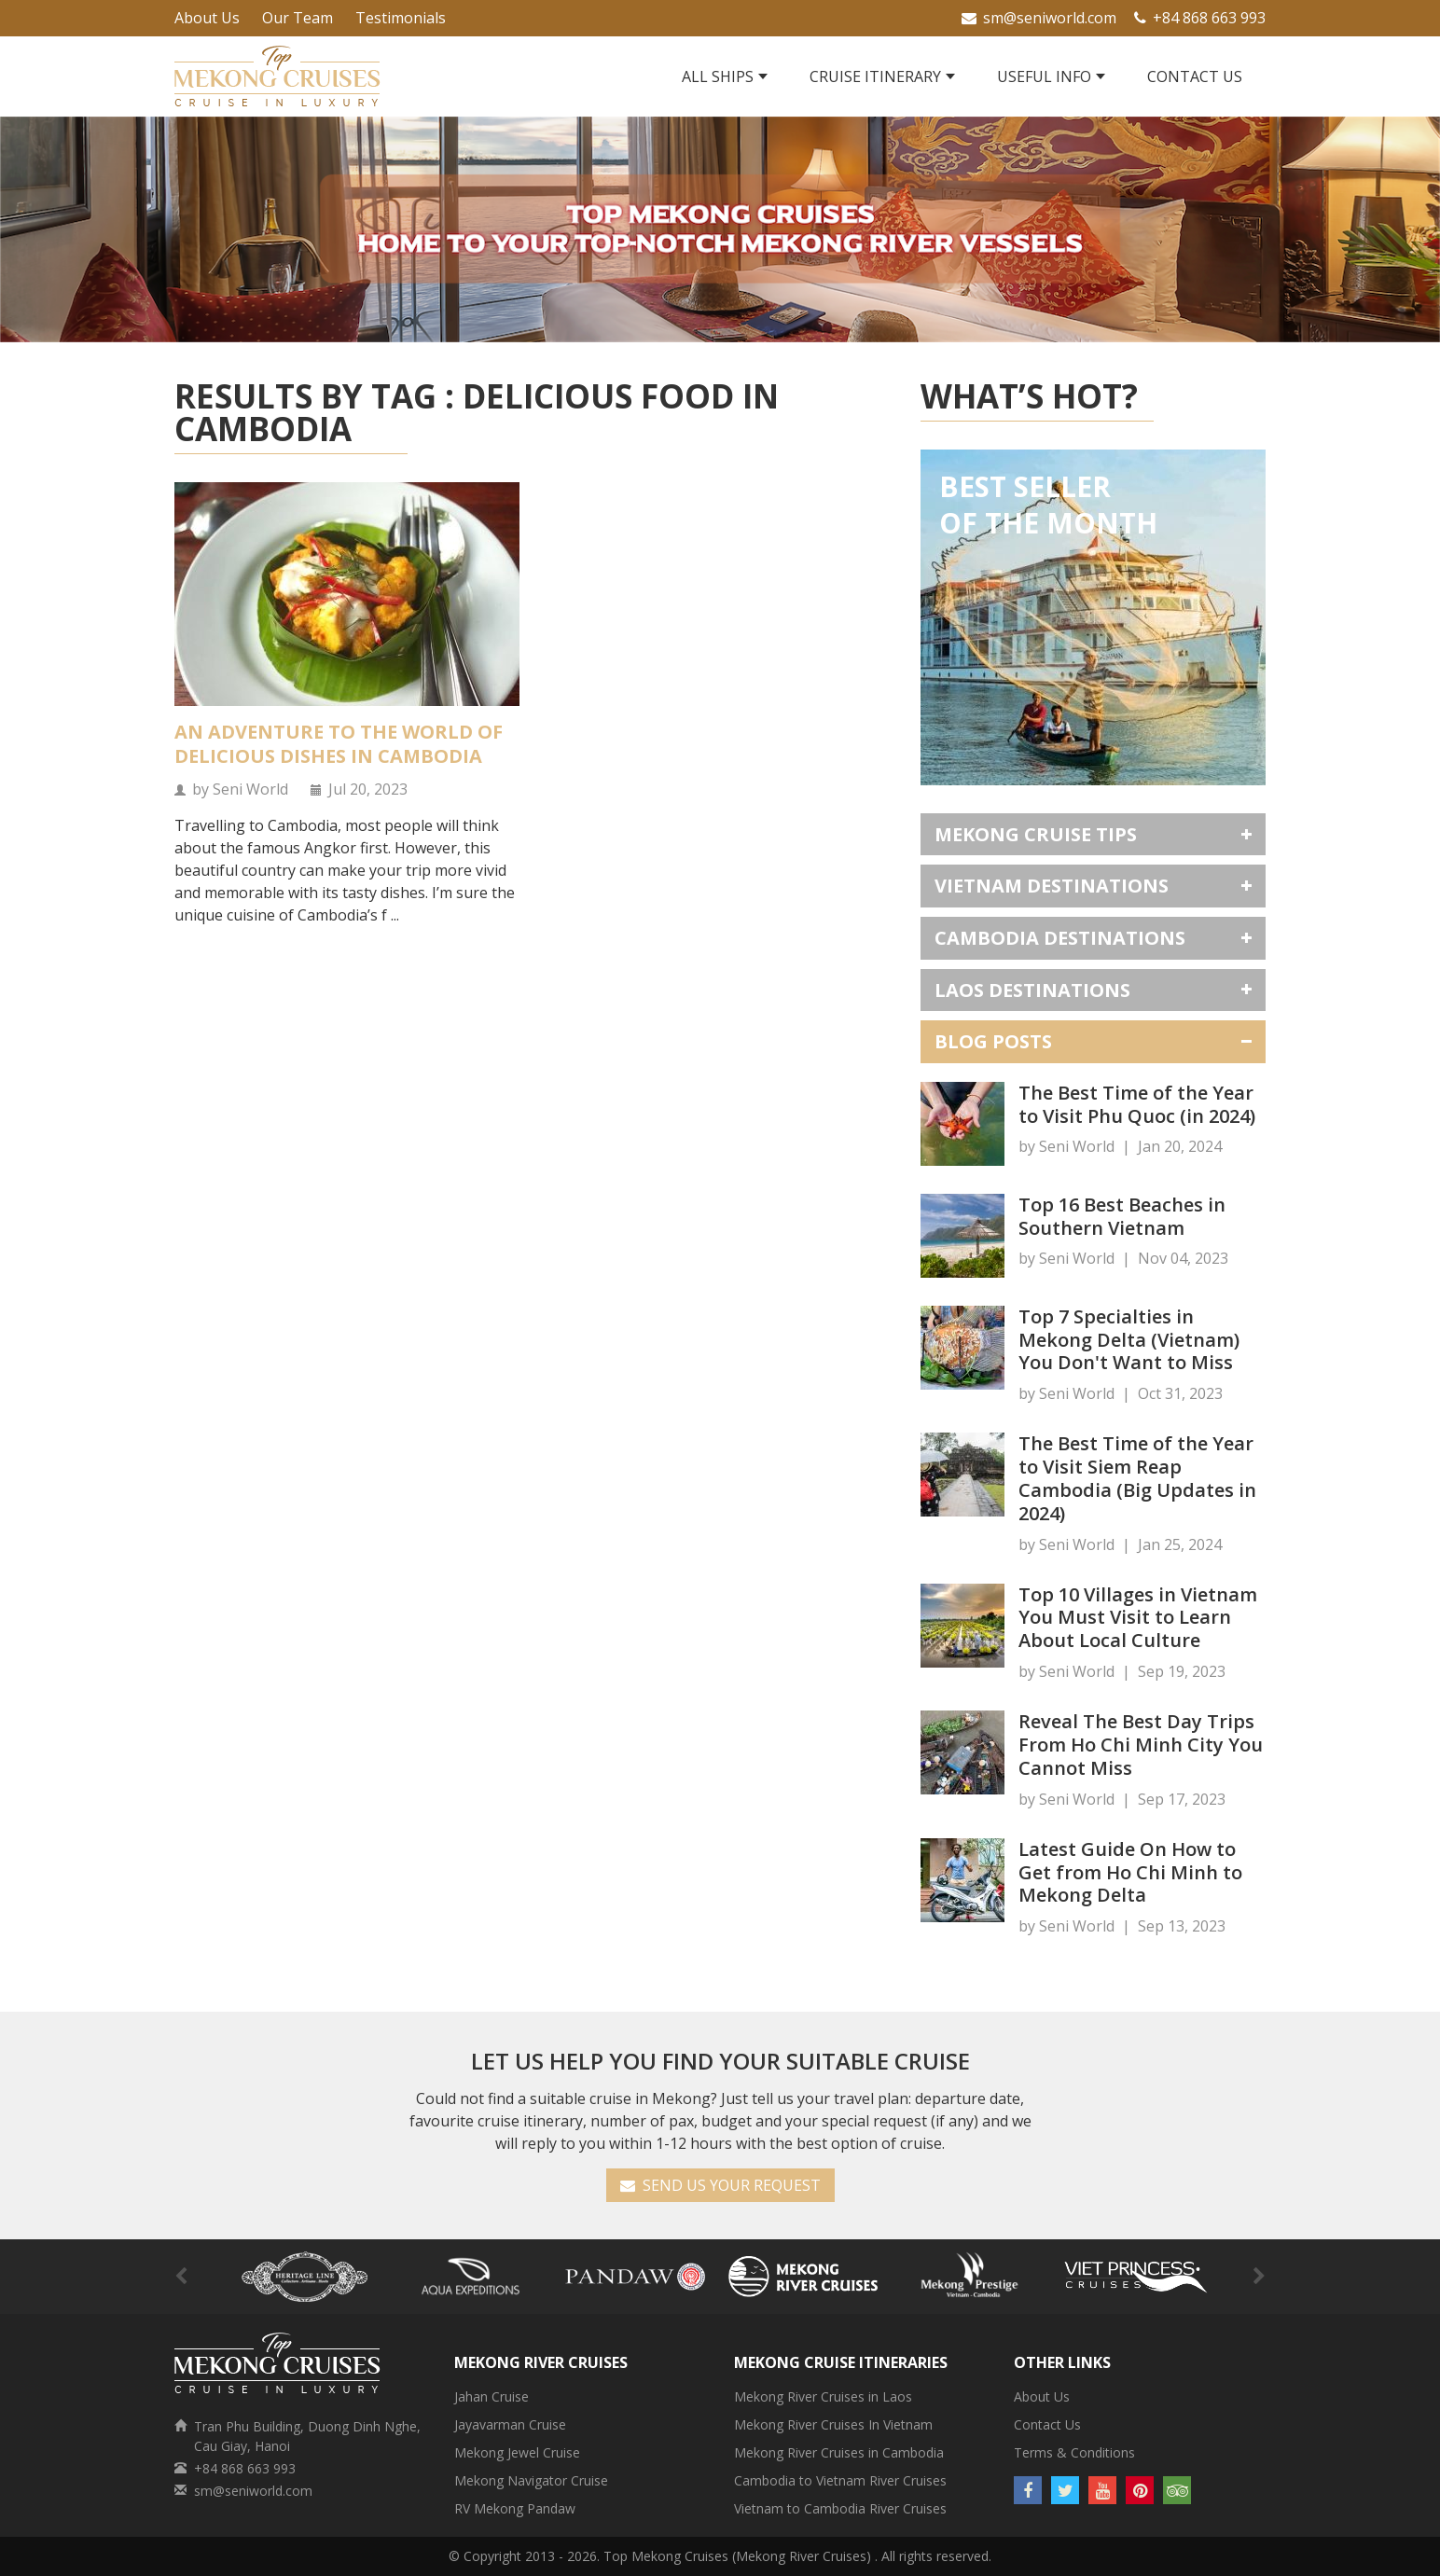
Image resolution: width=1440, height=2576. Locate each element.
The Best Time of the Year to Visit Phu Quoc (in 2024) (1136, 1104)
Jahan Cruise (491, 2396)
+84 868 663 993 (1200, 17)
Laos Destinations (1032, 990)
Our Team (297, 17)
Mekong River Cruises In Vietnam (833, 2424)
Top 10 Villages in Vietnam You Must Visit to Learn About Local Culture (1137, 1618)
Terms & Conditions (1074, 2452)
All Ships (718, 76)
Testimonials (400, 17)
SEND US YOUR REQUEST (720, 2185)
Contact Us (1194, 76)
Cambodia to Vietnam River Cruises (840, 2480)
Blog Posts (993, 1041)
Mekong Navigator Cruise (531, 2480)
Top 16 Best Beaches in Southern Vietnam (1121, 1216)
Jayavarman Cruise (510, 2424)
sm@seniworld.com (1039, 17)
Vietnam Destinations (1052, 885)
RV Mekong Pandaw (514, 2508)
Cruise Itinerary (875, 76)
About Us (207, 17)
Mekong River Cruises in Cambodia (839, 2452)
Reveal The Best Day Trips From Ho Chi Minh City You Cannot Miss (1140, 1744)
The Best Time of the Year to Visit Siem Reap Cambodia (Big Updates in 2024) (1137, 1478)
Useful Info (1044, 76)
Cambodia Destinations (1060, 937)
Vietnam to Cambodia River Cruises (840, 2508)
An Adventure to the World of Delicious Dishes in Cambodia (338, 744)
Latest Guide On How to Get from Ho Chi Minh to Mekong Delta (1130, 1872)
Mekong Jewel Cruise (517, 2452)
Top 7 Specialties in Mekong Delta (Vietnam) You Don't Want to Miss (1128, 1340)
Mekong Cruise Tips (1036, 834)
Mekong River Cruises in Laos (823, 2396)
